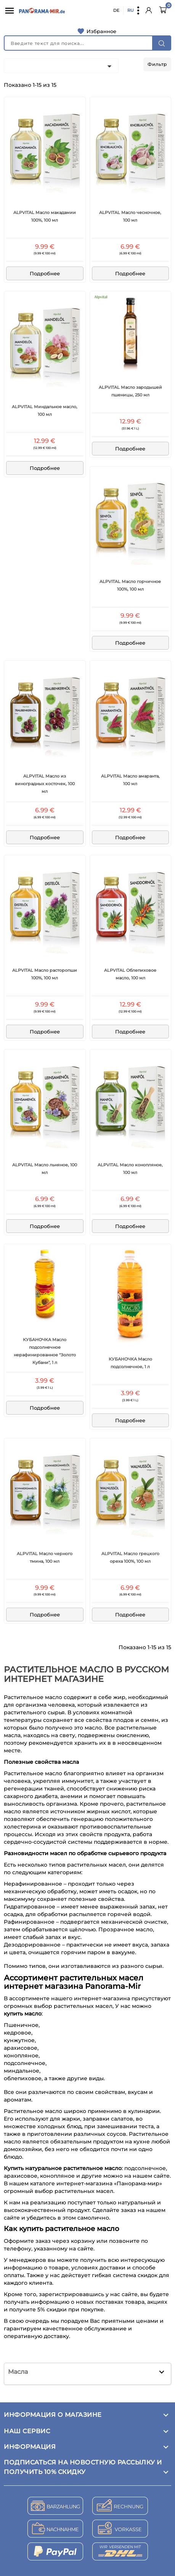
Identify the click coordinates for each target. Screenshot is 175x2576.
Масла (18, 2371)
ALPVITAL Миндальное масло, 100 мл (44, 410)
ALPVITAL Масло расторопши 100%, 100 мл (44, 974)
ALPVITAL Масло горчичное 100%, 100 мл (130, 585)
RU (130, 10)
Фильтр (157, 64)
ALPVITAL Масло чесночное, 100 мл (130, 216)
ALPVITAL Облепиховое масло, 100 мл (130, 974)
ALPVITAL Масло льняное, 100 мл (44, 1168)
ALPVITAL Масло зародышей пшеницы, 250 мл (130, 391)
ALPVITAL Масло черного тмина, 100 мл (44, 1557)
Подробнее (45, 273)
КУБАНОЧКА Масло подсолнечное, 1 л (130, 1362)
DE (116, 10)
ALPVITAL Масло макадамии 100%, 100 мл (44, 216)
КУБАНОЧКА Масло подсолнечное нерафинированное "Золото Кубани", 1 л (45, 1351)
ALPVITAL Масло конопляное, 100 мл (130, 1168)
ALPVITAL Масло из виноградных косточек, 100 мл (45, 783)
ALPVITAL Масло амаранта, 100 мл (130, 779)
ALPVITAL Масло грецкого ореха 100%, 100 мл (130, 1557)
